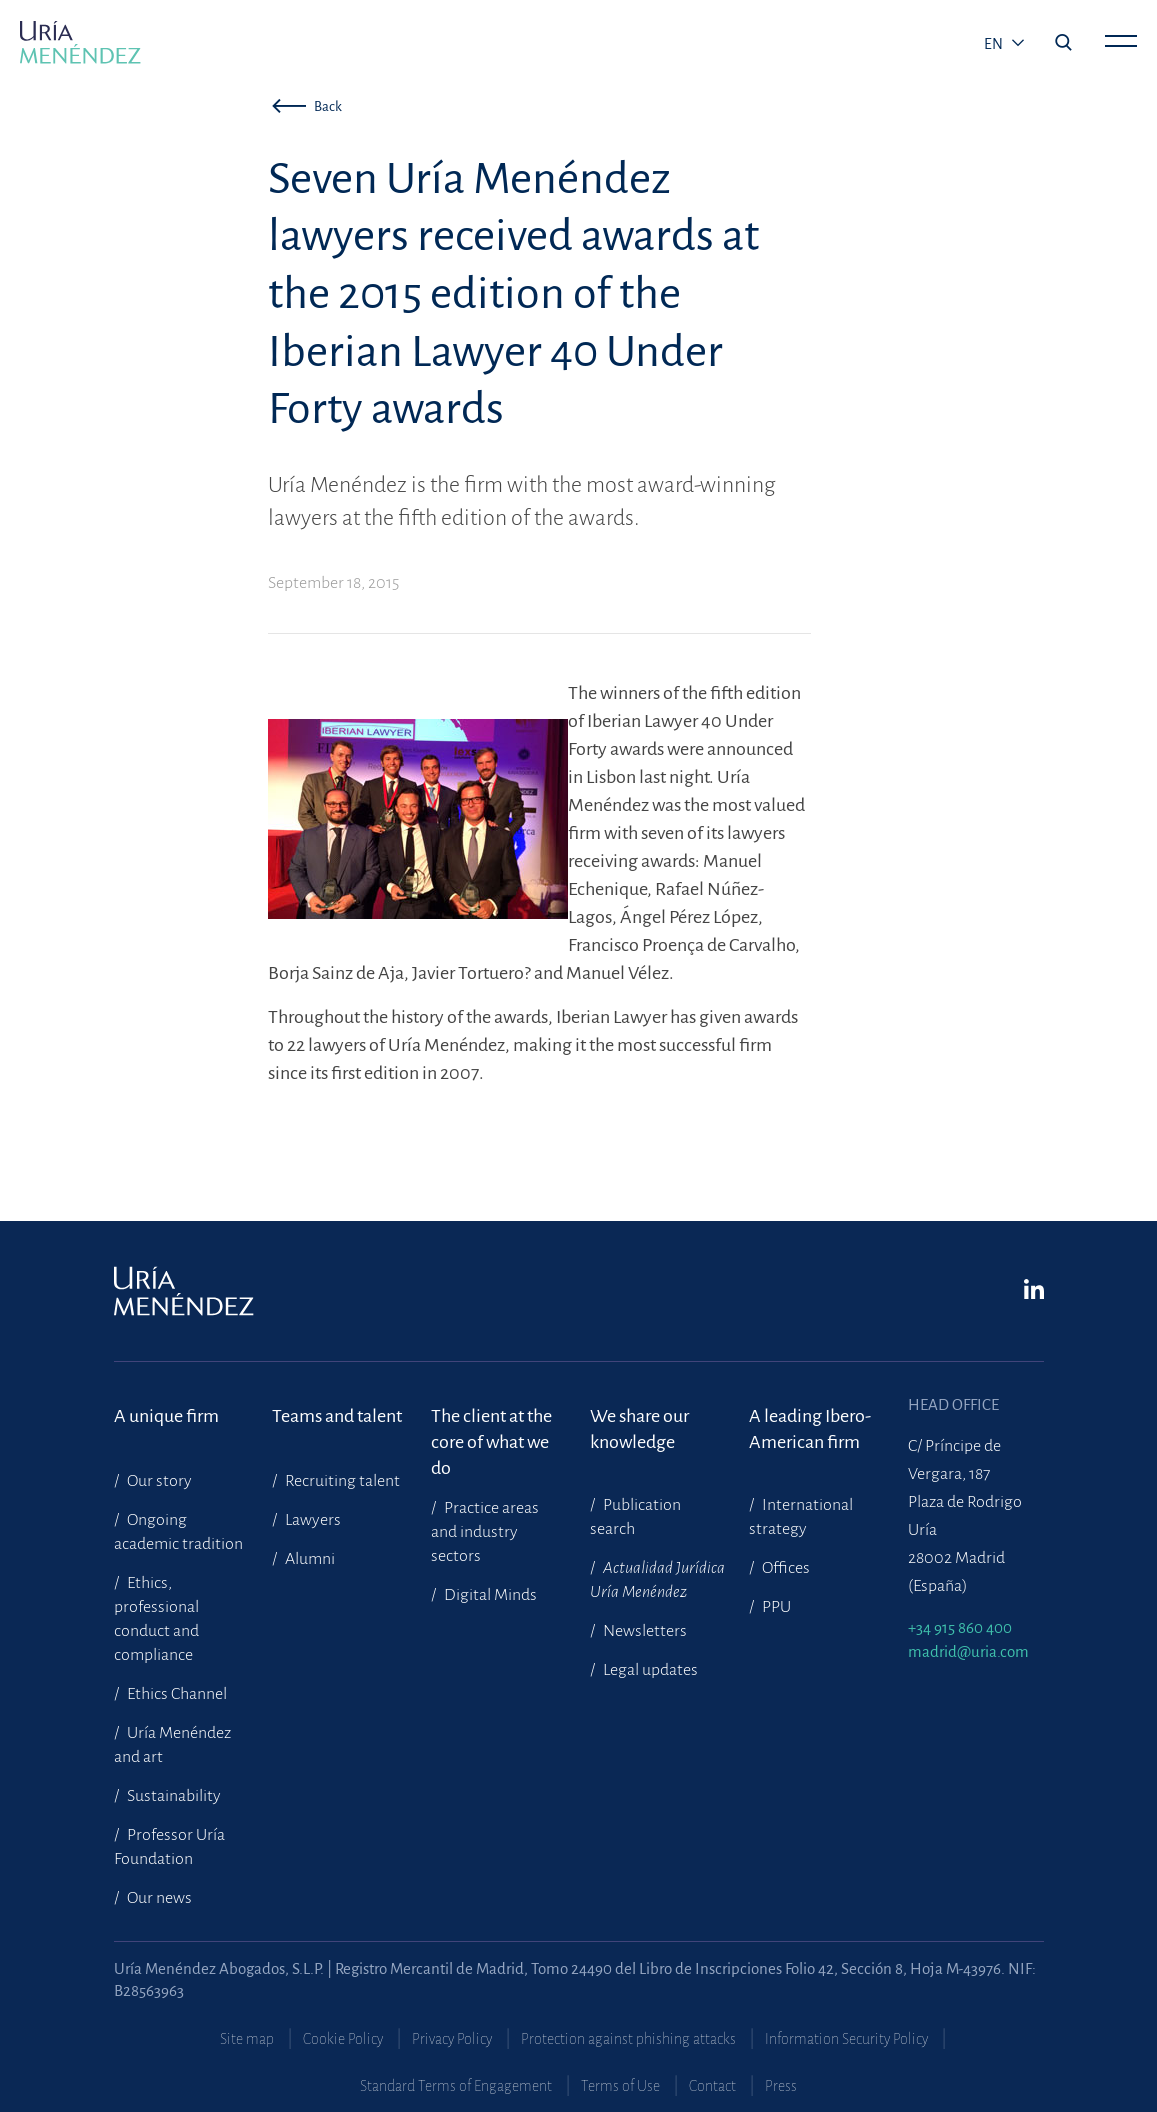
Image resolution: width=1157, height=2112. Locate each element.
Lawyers (311, 1520)
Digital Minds (489, 1595)
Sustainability (172, 1796)
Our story (158, 1481)
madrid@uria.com (968, 1651)
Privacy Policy (452, 2039)
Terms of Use (620, 2086)
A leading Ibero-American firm (810, 1429)
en (995, 44)
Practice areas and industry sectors (485, 1532)
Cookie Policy (343, 2039)
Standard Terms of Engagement (456, 2086)
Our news (158, 1898)
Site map (247, 2039)
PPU (775, 1607)
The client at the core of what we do (491, 1429)
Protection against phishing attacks (628, 2039)
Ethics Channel (175, 1694)
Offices (784, 1568)
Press (781, 2086)
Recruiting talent (341, 1481)
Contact (712, 2086)
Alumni (308, 1559)
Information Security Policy (846, 2039)
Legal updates (649, 1670)
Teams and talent (337, 1416)
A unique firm (166, 1416)
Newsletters (643, 1631)
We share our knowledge (639, 1429)
